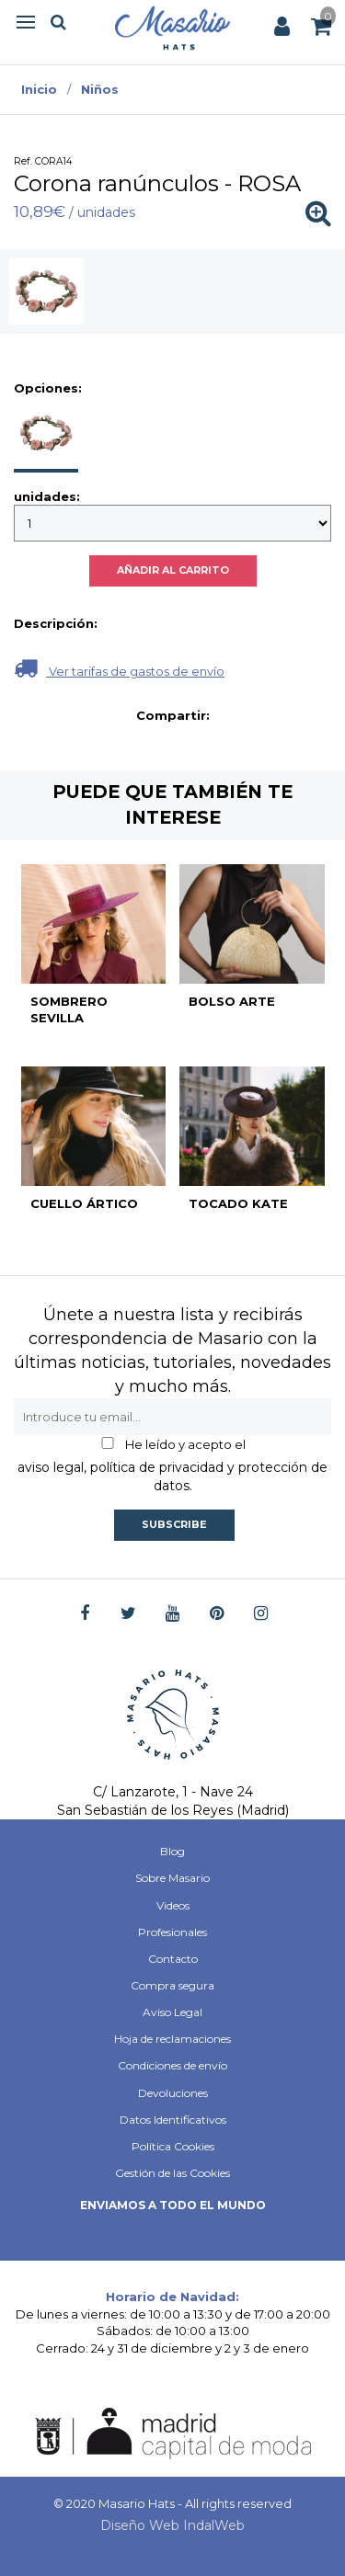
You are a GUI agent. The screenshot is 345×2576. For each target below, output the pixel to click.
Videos (173, 1905)
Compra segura (172, 1985)
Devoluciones (173, 2093)
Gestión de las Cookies (172, 2173)
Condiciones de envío (172, 2065)
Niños (100, 89)
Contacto (173, 1959)
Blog (172, 1851)
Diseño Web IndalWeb (172, 2525)
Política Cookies (173, 2146)
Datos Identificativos (173, 2119)
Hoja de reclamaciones (172, 2039)
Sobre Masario (172, 1878)
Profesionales (172, 1932)
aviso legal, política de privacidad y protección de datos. (172, 1476)
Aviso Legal (172, 2012)
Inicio (39, 89)
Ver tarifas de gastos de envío (119, 667)
